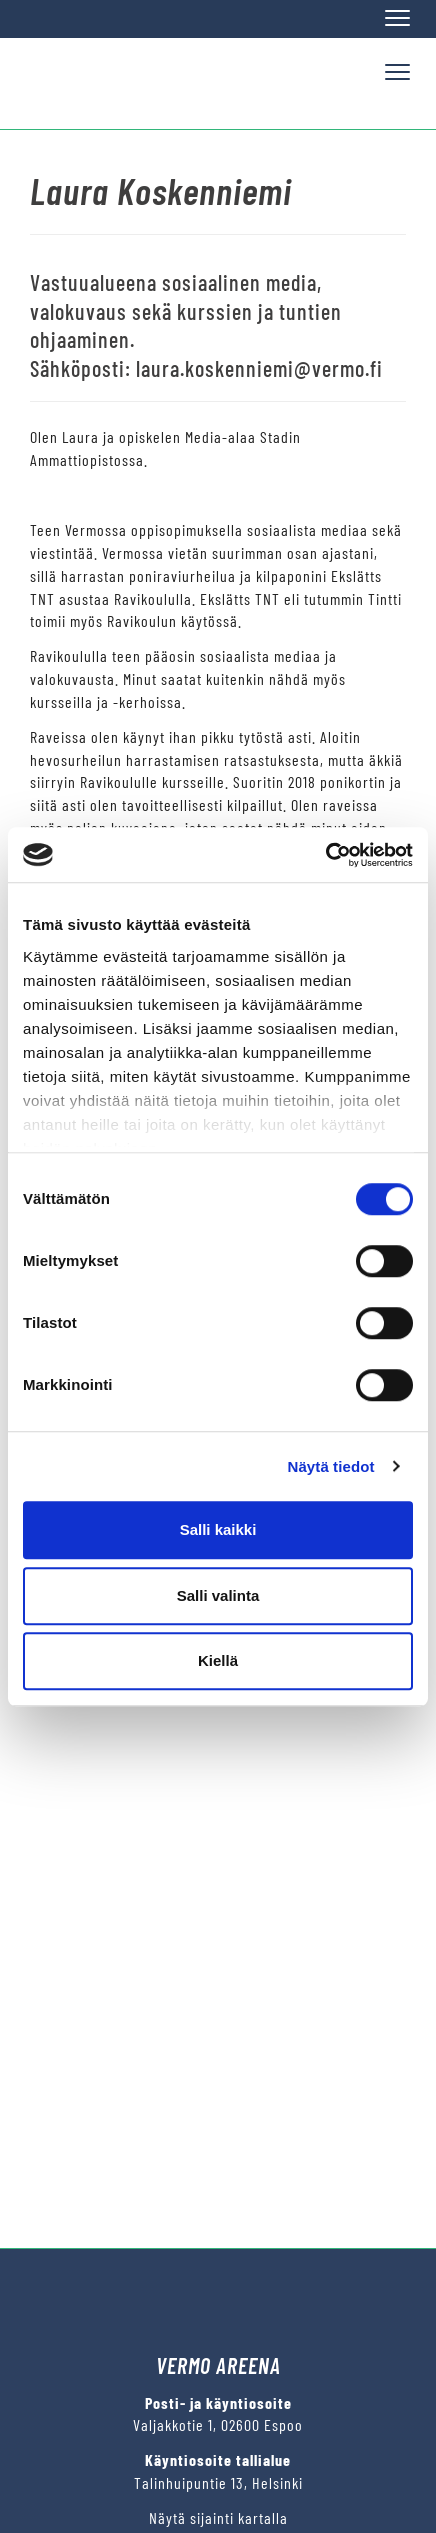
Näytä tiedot (331, 1466)
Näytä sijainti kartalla (218, 2517)
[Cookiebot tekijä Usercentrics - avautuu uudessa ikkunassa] (325, 855)
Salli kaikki (218, 1529)
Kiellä (218, 1660)
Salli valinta (218, 1595)
